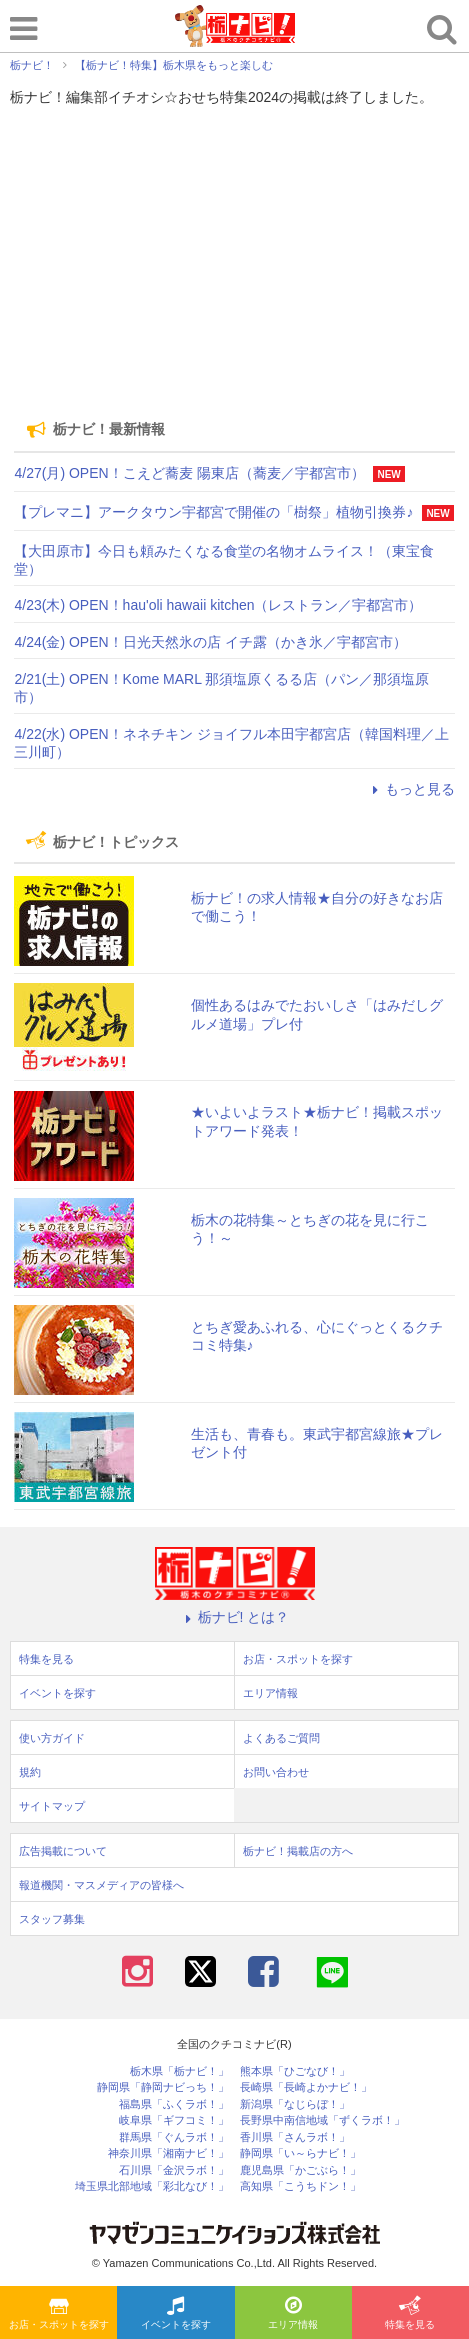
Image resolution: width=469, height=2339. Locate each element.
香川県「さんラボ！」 (295, 2137)
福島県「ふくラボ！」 (174, 2104)
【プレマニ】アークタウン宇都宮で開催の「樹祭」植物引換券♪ (213, 512)
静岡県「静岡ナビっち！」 (163, 2087)
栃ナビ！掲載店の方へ (298, 1851)
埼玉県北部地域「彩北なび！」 (152, 2186)
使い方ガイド (52, 1738)
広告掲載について (63, 1851)
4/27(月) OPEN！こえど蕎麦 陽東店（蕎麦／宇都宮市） (189, 473)
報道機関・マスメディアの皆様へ (101, 1885)
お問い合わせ (276, 1772)
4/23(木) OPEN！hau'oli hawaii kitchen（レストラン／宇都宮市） (218, 605)
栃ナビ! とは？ (235, 1617)
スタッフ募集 (52, 1919)
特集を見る (410, 2314)
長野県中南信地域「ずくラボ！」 (322, 2120)
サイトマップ (52, 1806)
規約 (30, 1772)
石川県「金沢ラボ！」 (174, 2170)
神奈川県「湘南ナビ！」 (168, 2153)
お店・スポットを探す (59, 2314)
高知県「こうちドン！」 (300, 2186)
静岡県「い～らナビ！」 (300, 2153)
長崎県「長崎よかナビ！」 (306, 2087)
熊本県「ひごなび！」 (295, 2071)
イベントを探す (176, 2314)
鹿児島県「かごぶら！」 (300, 2170)
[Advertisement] (235, 263)
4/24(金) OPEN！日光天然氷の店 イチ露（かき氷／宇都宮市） (210, 642)
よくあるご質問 (281, 1738)
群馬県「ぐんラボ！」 (174, 2137)
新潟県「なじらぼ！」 (295, 2104)
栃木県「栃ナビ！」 (179, 2071)
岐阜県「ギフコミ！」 (174, 2120)
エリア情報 (293, 2314)
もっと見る (411, 789)
